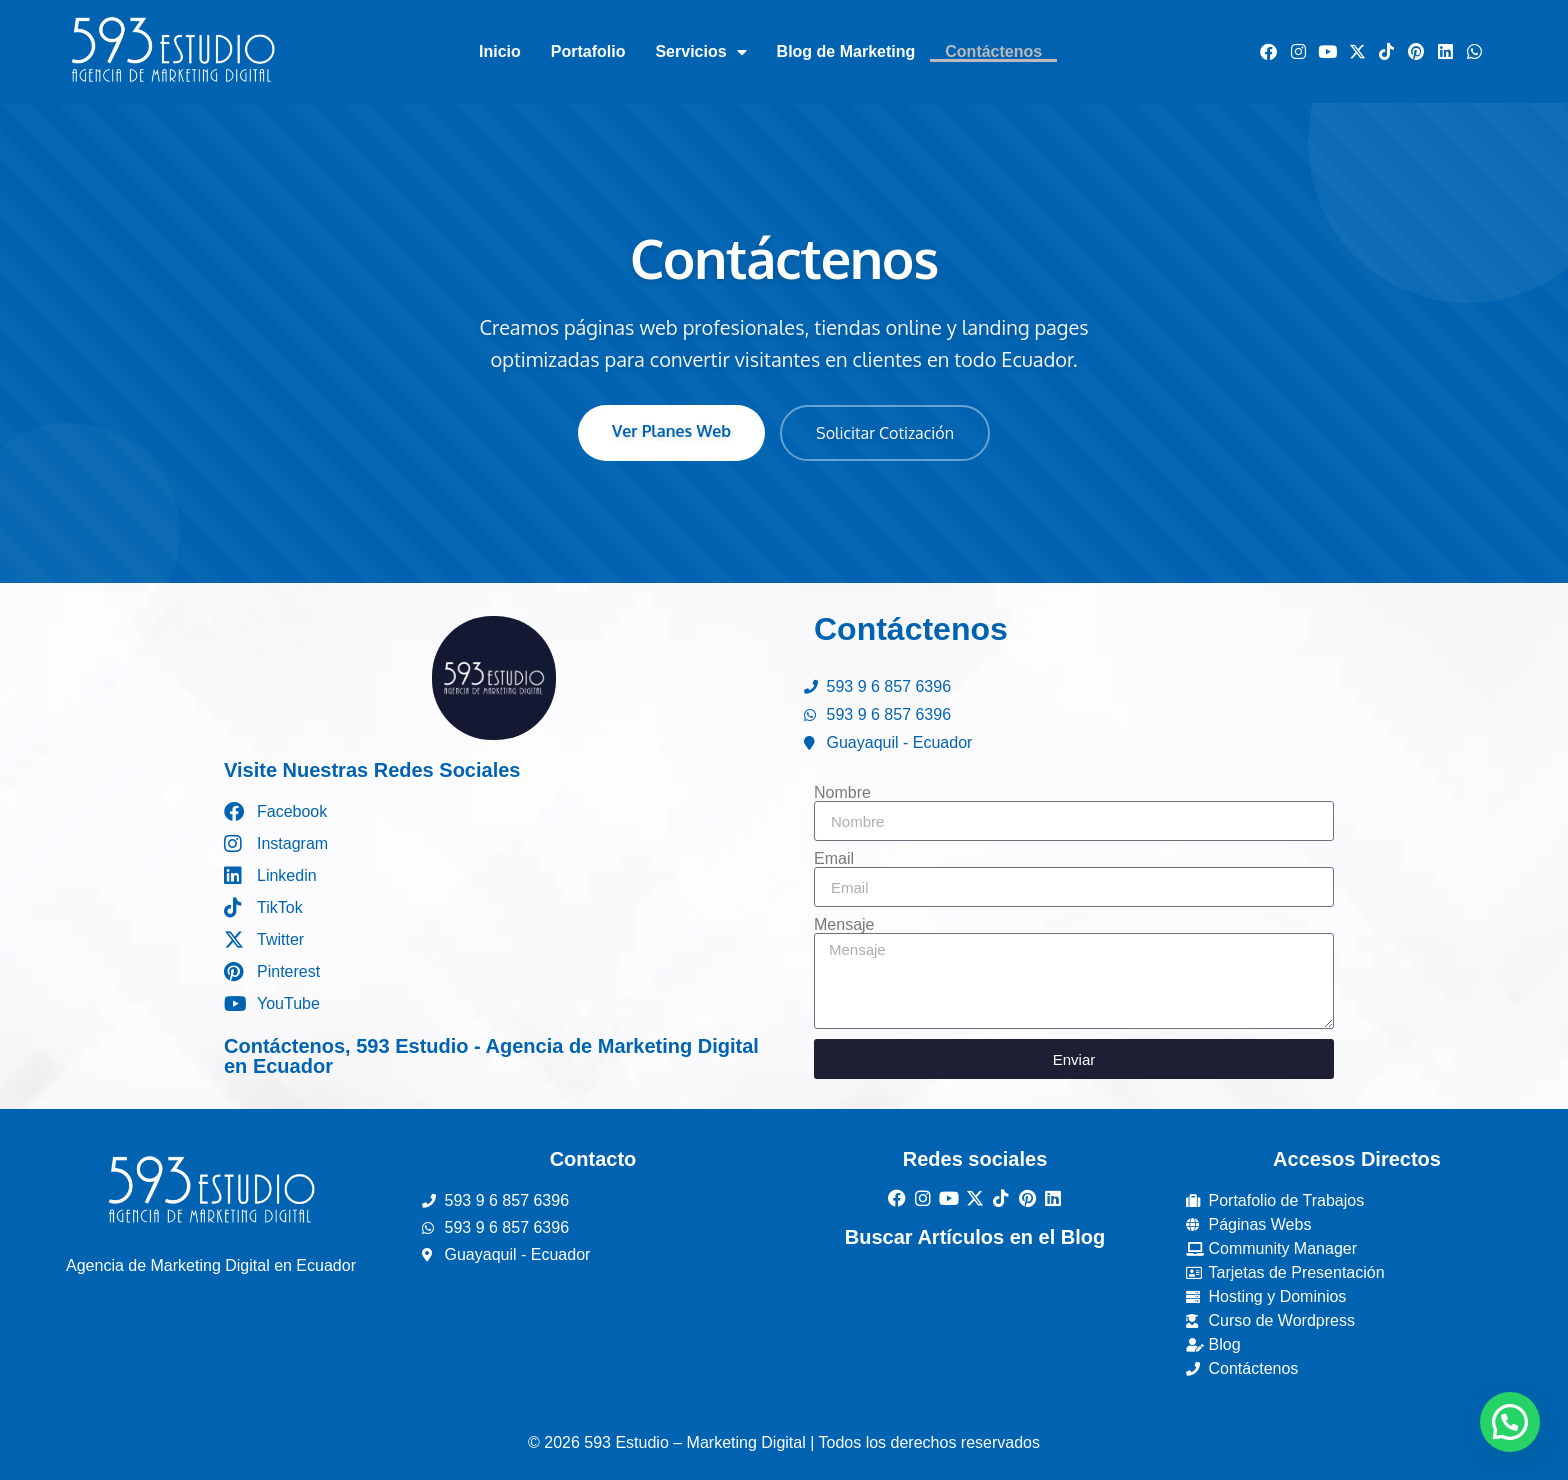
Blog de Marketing (846, 51)
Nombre (842, 793)
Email (834, 859)
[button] (1510, 1422)
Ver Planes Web (671, 431)
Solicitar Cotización (885, 433)
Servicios (700, 52)
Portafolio (588, 51)
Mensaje (844, 925)
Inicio (500, 51)
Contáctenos (993, 51)
